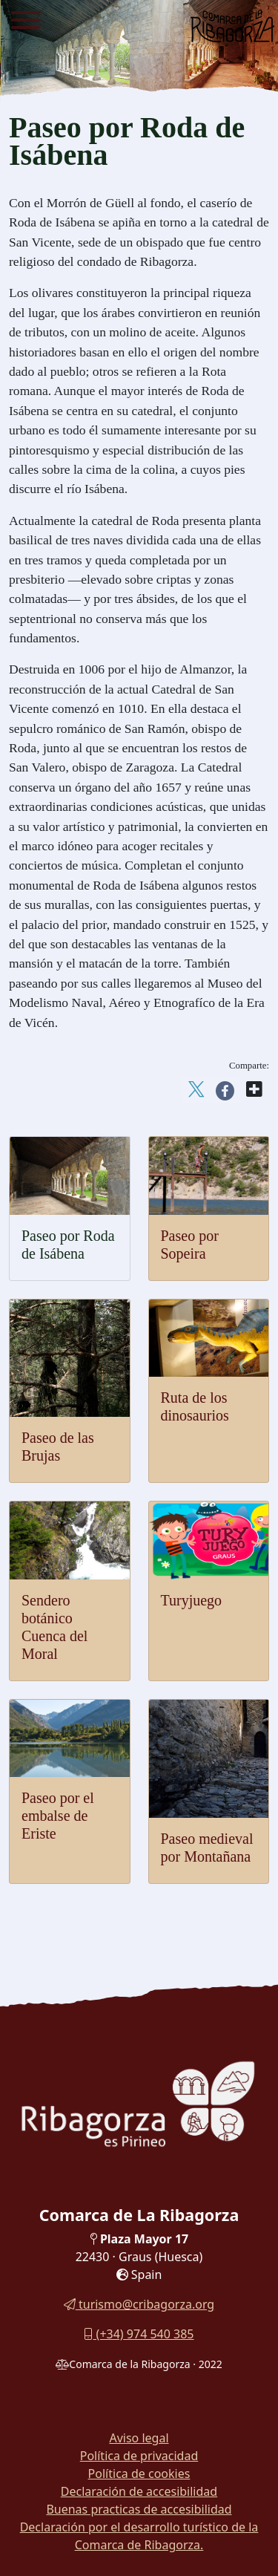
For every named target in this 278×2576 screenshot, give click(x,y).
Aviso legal (138, 2438)
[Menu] (26, 22)
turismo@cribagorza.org (139, 2304)
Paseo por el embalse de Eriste (57, 1816)
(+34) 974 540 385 (138, 2334)
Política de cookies (139, 2473)
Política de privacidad (139, 2456)
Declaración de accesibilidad (139, 2491)
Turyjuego (191, 1600)
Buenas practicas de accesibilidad (138, 2509)
